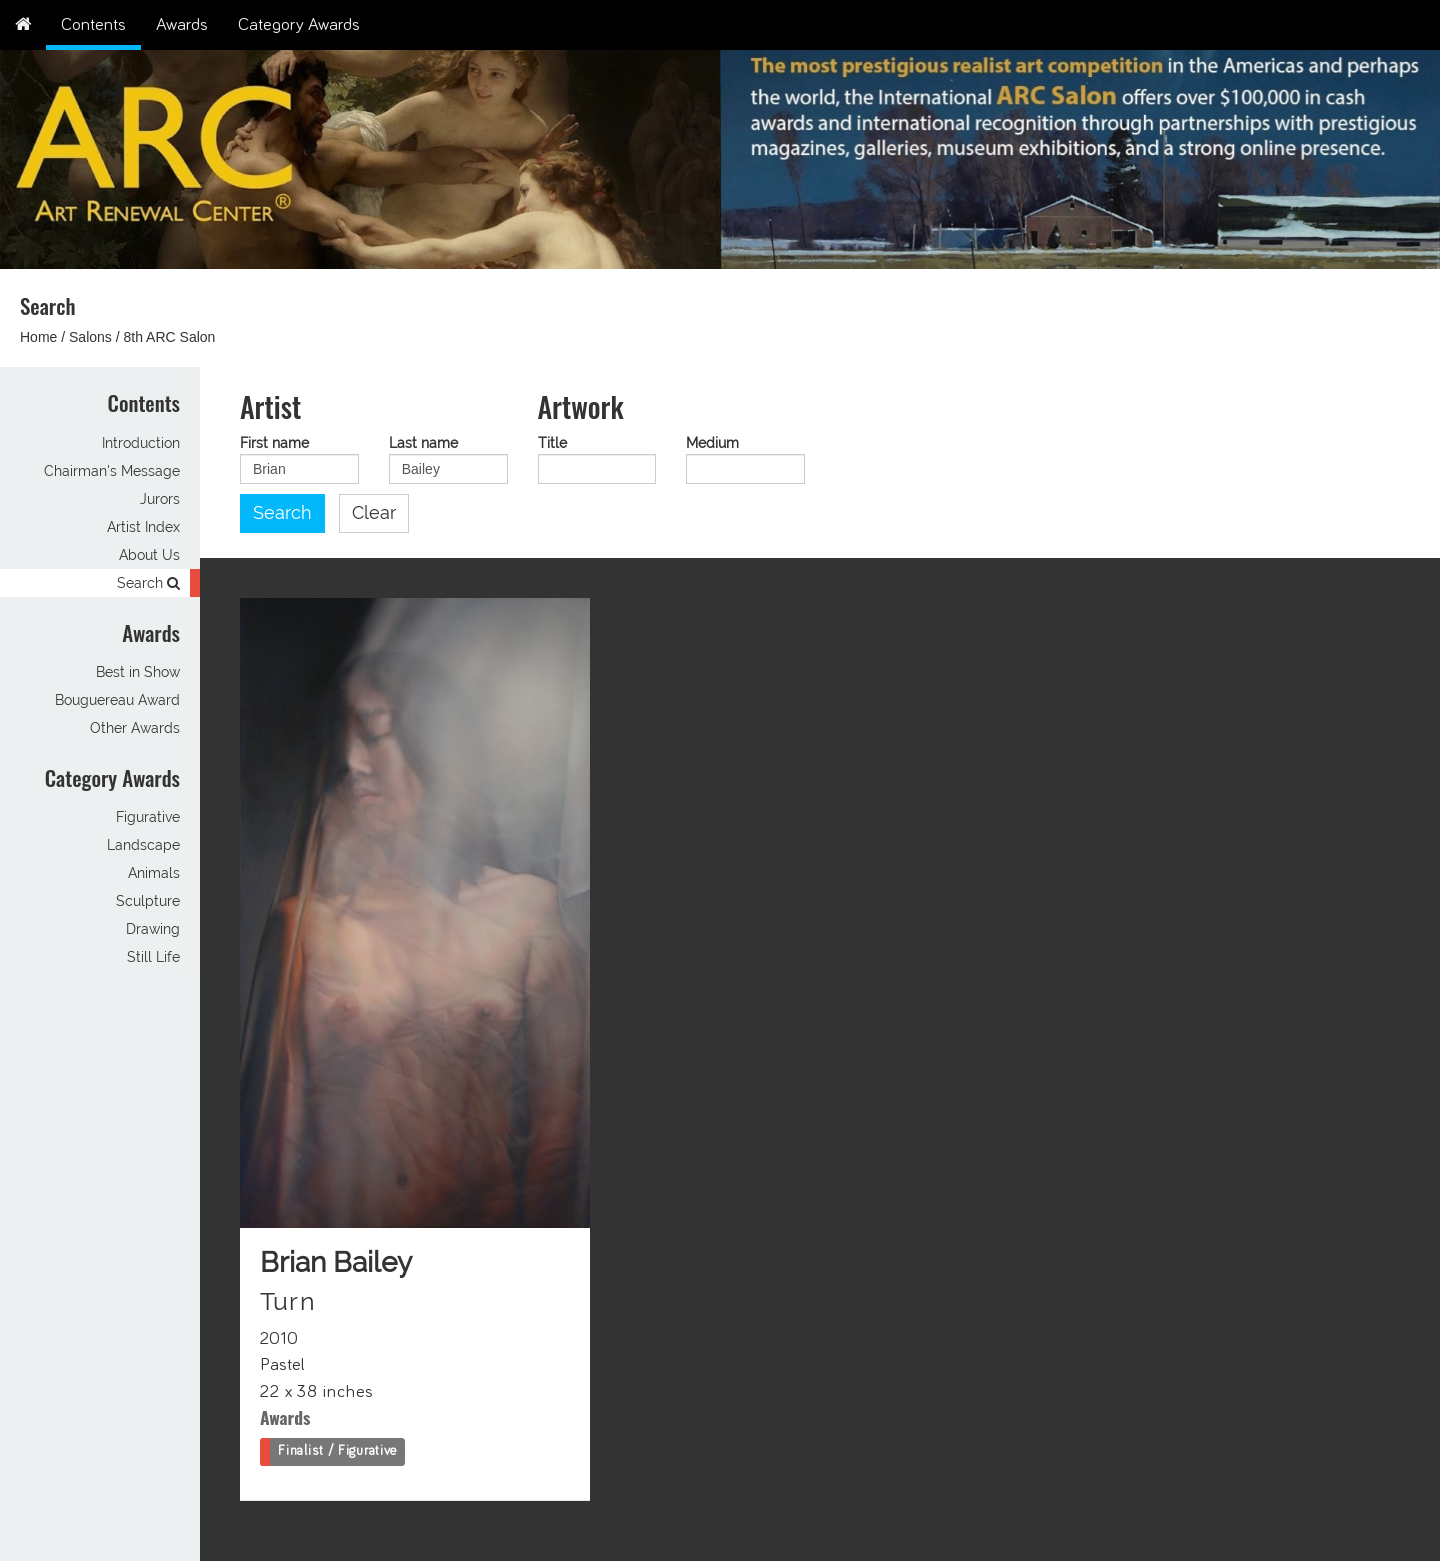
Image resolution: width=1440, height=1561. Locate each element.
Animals (154, 873)
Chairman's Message (112, 471)
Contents (93, 25)
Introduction (141, 443)
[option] (1080, 154)
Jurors (160, 499)
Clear (374, 513)
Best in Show (138, 672)
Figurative (148, 817)
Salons (90, 337)
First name (274, 443)
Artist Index (143, 527)
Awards (182, 25)
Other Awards (135, 728)
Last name (423, 443)
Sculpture (148, 901)
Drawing (153, 929)
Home (38, 337)
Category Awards (299, 25)
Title (552, 443)
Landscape (143, 845)
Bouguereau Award (117, 700)
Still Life (153, 957)
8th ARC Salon (170, 337)
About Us (149, 555)
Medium (712, 443)
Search (148, 583)
